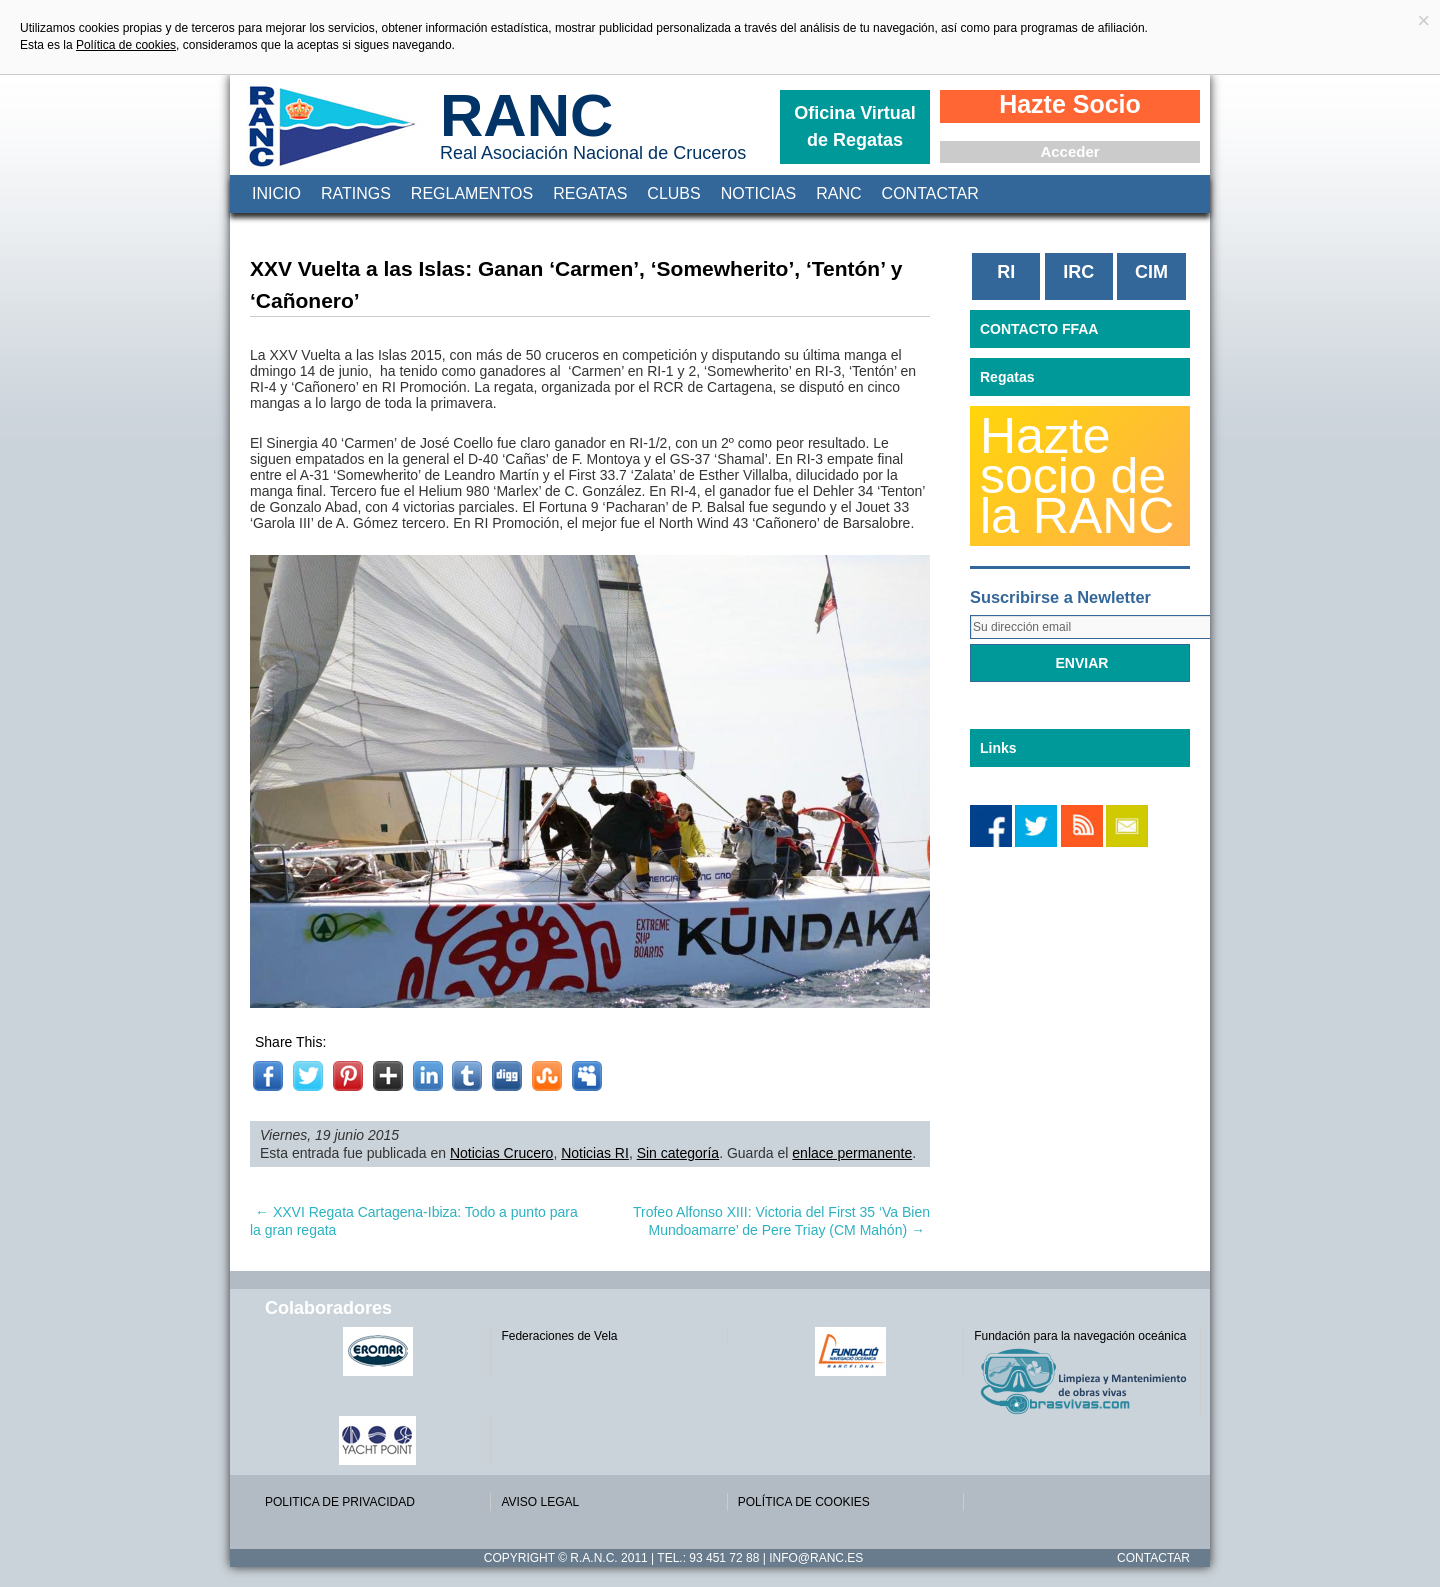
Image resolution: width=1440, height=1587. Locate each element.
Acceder (1069, 151)
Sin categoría (678, 1153)
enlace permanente (852, 1153)
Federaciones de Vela (559, 1336)
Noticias (759, 193)
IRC (1078, 272)
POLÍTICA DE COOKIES (804, 1502)
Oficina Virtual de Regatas (855, 126)
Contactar (930, 193)
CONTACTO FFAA (1039, 329)
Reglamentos (472, 193)
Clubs (673, 193)
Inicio (276, 193)
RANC (526, 115)
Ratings (356, 193)
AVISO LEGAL (540, 1502)
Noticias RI (595, 1153)
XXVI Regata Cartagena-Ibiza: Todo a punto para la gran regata (414, 1221)
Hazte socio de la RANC (1077, 476)
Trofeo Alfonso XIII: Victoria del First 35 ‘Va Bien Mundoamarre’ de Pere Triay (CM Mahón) (781, 1221)
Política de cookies (126, 45)
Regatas (590, 193)
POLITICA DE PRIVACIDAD (340, 1502)
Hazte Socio (1070, 104)
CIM (1151, 272)
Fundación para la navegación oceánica (1080, 1336)
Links (998, 748)
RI (1006, 272)
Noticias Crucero (501, 1153)
